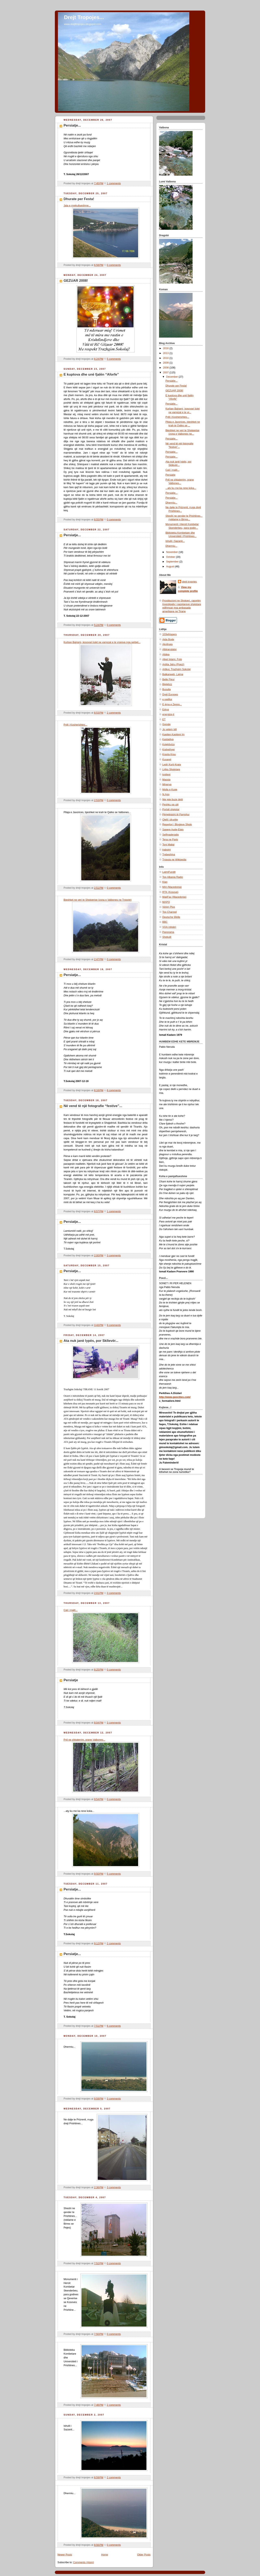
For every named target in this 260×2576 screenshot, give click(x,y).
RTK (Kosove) (170, 892)
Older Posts (144, 2554)
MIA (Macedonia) (172, 887)
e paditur (167, 699)
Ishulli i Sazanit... (175, 541)
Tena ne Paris (170, 839)
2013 (166, 353)
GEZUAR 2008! (76, 281)
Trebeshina (168, 854)
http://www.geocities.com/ (175, 1397)
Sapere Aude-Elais (172, 829)
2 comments (114, 712)
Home (104, 2554)
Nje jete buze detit (172, 799)
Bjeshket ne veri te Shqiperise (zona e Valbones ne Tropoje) (101, 925)
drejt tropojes (189, 581)
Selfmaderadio (170, 834)
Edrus (165, 709)
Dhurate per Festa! (79, 199)
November (172, 552)
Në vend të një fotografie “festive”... (93, 1106)
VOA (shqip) (169, 927)
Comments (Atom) (83, 2562)
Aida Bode (168, 639)
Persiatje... (72, 125)
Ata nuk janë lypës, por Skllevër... (91, 1341)
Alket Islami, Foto (172, 659)
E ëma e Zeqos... (172, 704)
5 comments (114, 358)
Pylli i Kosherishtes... (177, 417)
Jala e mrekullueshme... (101, 231)
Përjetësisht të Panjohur (176, 814)
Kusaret (166, 759)
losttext (166, 774)
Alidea (165, 654)
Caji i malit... (101, 1636)
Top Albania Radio (172, 877)
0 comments (114, 265)
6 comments (114, 2026)
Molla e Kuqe (169, 789)
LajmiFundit (169, 872)
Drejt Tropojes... (84, 17)
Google (166, 724)
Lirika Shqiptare (171, 769)
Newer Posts (64, 2554)
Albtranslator (169, 649)
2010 (166, 358)
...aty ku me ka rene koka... (181, 488)
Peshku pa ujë (170, 804)
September (172, 561)
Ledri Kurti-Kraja (171, 764)
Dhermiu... (171, 502)
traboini (166, 849)
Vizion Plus (168, 907)
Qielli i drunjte (170, 819)
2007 (166, 372)
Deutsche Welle (171, 917)
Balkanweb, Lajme (172, 674)
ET (164, 719)
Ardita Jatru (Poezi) (173, 664)
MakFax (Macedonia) (174, 897)
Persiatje (71, 1680)
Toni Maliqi (168, 844)
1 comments (114, 183)
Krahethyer (168, 749)
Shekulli (166, 937)
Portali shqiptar (170, 809)
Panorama (168, 932)
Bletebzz (167, 684)
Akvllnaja (167, 644)
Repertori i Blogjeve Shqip (177, 824)
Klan (164, 882)
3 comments (114, 1255)
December (172, 376)
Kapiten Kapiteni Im (173, 734)
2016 (166, 348)
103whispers (169, 634)
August (170, 566)
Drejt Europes (170, 694)
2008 (166, 367)
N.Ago (165, 794)
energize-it (168, 714)
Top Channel (169, 912)
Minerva (166, 784)
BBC (165, 922)
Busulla (166, 689)
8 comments (114, 1090)
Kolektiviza (168, 744)
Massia (166, 779)
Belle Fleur (168, 679)
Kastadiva (167, 739)
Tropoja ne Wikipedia (174, 859)
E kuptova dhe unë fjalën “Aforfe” (91, 374)
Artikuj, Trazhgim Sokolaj (176, 669)
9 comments (114, 1325)
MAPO (166, 902)
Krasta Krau (169, 754)
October (171, 557)
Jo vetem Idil (169, 729)
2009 (166, 362)
